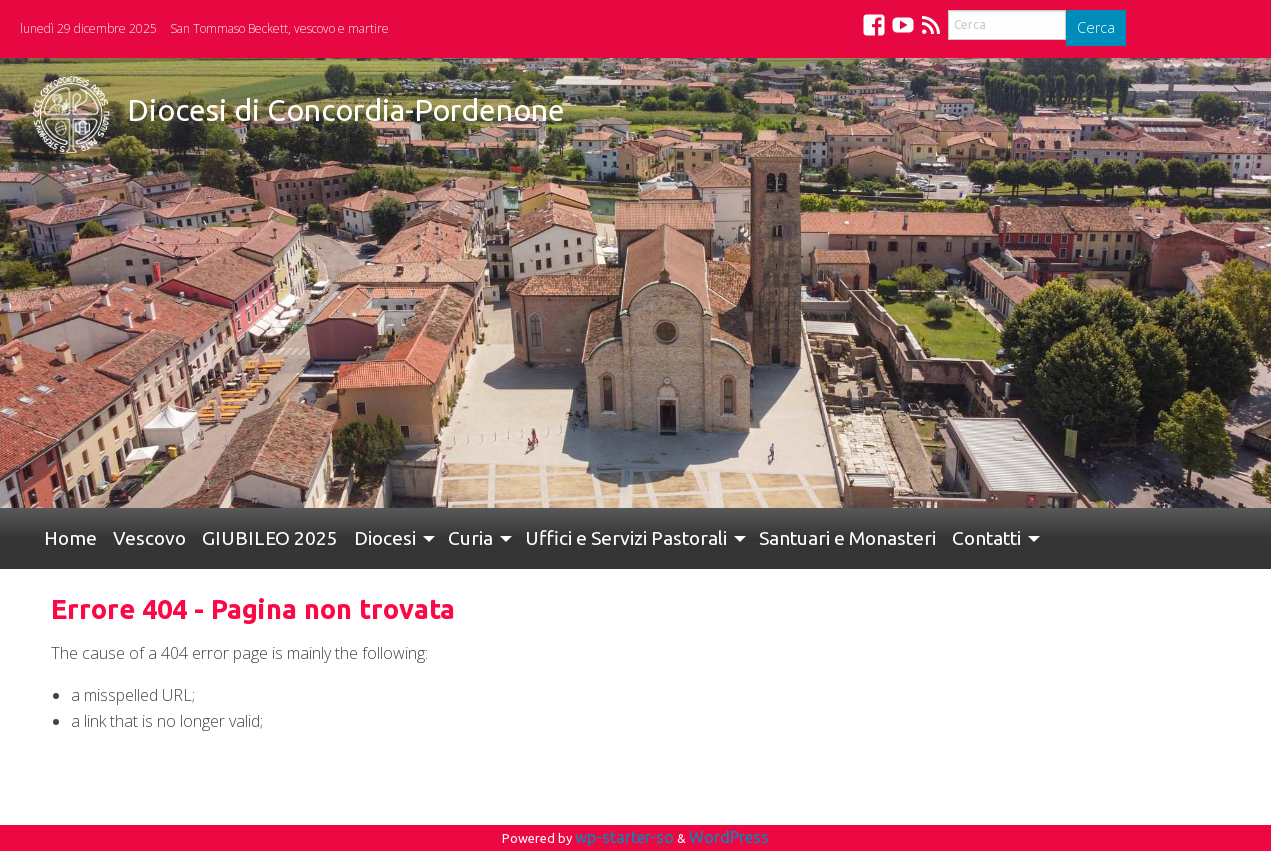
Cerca (1096, 27)
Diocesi (385, 538)
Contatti (986, 538)
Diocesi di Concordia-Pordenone (346, 110)
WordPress (729, 837)
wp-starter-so (624, 837)
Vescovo (149, 538)
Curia (470, 538)
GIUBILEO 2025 (270, 538)
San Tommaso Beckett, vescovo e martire (279, 28)
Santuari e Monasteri (847, 538)
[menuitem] (70, 538)
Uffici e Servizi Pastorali (626, 538)
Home (70, 538)
